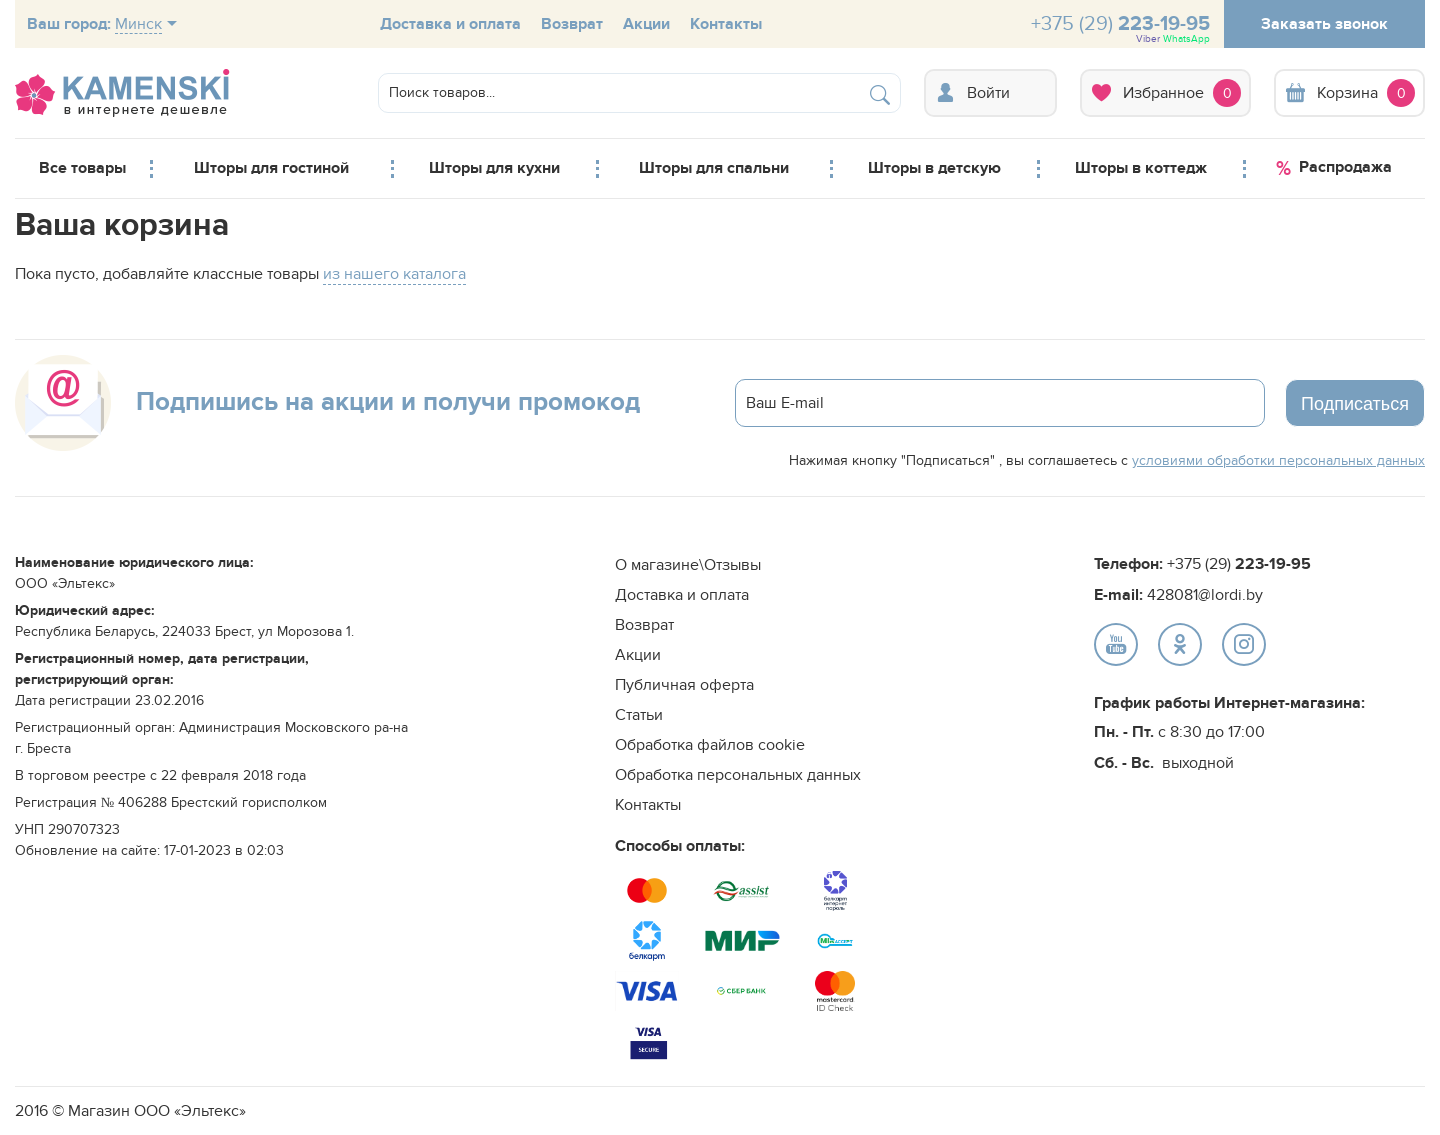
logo (122, 93)
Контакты (726, 24)
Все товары (82, 168)
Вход (990, 93)
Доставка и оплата (450, 24)
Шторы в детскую (934, 168)
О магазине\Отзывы (688, 565)
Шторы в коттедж (1141, 168)
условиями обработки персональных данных (1278, 460)
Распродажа (1334, 168)
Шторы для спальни (714, 168)
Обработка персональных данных (738, 775)
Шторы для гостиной (271, 168)
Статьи (639, 715)
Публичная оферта (684, 685)
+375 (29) (1120, 28)
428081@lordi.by (1205, 595)
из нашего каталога (394, 274)
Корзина (1349, 93)
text (1116, 644)
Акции (646, 24)
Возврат (572, 24)
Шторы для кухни (494, 168)
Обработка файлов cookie (710, 745)
